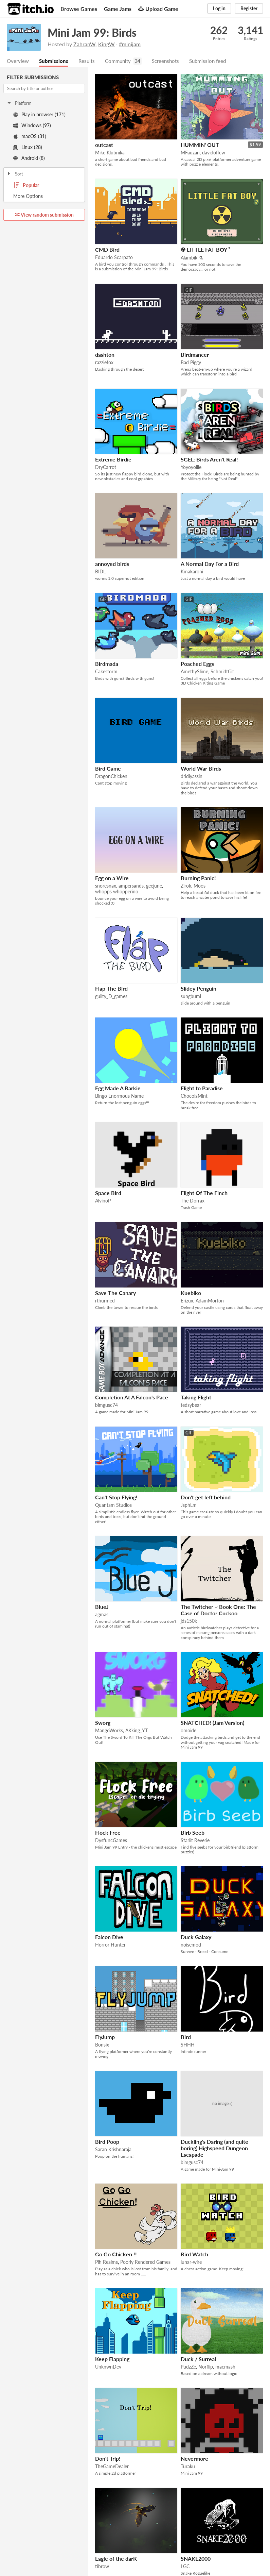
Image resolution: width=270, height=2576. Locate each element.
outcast (104, 145)
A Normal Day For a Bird (210, 564)
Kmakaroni (192, 572)
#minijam (130, 44)
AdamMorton (210, 1301)
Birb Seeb (192, 1833)
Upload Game (158, 8)
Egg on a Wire (112, 878)
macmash (225, 2367)
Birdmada (106, 664)
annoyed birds (112, 564)
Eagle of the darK (116, 2559)
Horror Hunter (110, 1945)
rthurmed (105, 1301)
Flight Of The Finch (204, 1193)
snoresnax (105, 886)
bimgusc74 (106, 1405)
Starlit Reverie (195, 1840)
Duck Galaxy (196, 1937)
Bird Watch (194, 2254)
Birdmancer (195, 355)
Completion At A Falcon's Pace (131, 1397)
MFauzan (190, 153)
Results (88, 61)
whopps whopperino (116, 892)
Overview (18, 61)
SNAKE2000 (196, 2559)
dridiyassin (191, 776)
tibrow (102, 2567)
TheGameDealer (112, 2467)
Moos (199, 886)
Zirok (186, 886)
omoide (188, 1731)
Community (121, 61)
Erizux (187, 1301)
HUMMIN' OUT (200, 145)
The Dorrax (192, 1201)
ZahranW (84, 44)
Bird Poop (107, 2142)
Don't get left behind (206, 1497)
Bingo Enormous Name (119, 1096)
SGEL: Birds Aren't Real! (209, 459)
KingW (106, 44)
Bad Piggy (191, 363)
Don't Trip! (108, 2459)
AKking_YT (136, 1731)
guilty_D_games (111, 996)
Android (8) (29, 158)
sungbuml (191, 996)
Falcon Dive (109, 1937)
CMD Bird (107, 250)
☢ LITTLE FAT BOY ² (205, 250)
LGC (185, 2567)
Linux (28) (27, 147)
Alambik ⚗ (192, 258)
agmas (101, 1615)
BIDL (100, 572)
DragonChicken (111, 776)
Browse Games (78, 8)
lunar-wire (191, 2262)
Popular (26, 186)
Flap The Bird (111, 989)
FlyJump (105, 2037)
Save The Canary (115, 1293)
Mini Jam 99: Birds (92, 32)
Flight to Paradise (202, 1088)
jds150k (189, 1621)
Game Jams (117, 8)
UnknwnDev (108, 2367)
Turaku (188, 2467)
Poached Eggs (197, 664)
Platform (19, 103)
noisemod (191, 1945)
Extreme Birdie (113, 459)
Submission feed (215, 61)
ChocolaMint (194, 1096)
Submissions (55, 61)
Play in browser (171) (39, 115)
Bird (186, 2037)
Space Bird (108, 1193)
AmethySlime (194, 672)
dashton (104, 355)
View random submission (44, 215)
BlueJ (102, 1607)
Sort (14, 174)
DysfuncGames (111, 1840)
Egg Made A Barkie (118, 1088)
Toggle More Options (44, 196)
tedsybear (191, 1405)
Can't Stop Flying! (116, 1497)
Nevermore (194, 2459)
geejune (154, 886)
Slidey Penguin (198, 989)
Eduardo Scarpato (114, 257)
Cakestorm (106, 672)
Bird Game (108, 768)
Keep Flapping (112, 2359)
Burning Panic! (198, 878)
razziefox (104, 363)
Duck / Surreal (198, 2359)
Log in (219, 8)
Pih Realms (106, 2262)
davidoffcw (213, 153)
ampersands (131, 886)
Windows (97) (32, 126)
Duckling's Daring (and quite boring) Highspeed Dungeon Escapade (214, 2148)
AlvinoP (103, 1201)
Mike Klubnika (110, 153)
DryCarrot (105, 467)
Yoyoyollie (191, 467)
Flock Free (108, 1833)
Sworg (102, 1723)
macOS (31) (29, 136)
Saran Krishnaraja (113, 2150)
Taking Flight (196, 1397)
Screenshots (170, 61)
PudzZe (188, 2367)
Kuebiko (191, 1293)
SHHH (188, 2045)
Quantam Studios (113, 1505)
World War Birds (201, 768)
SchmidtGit (222, 672)
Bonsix (102, 2045)
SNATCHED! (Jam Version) (212, 1723)
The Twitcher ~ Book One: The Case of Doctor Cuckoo (218, 1610)
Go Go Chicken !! (116, 2254)
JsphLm (189, 1505)
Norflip (205, 2367)
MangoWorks (109, 1731)
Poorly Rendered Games (145, 2262)
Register (248, 8)
